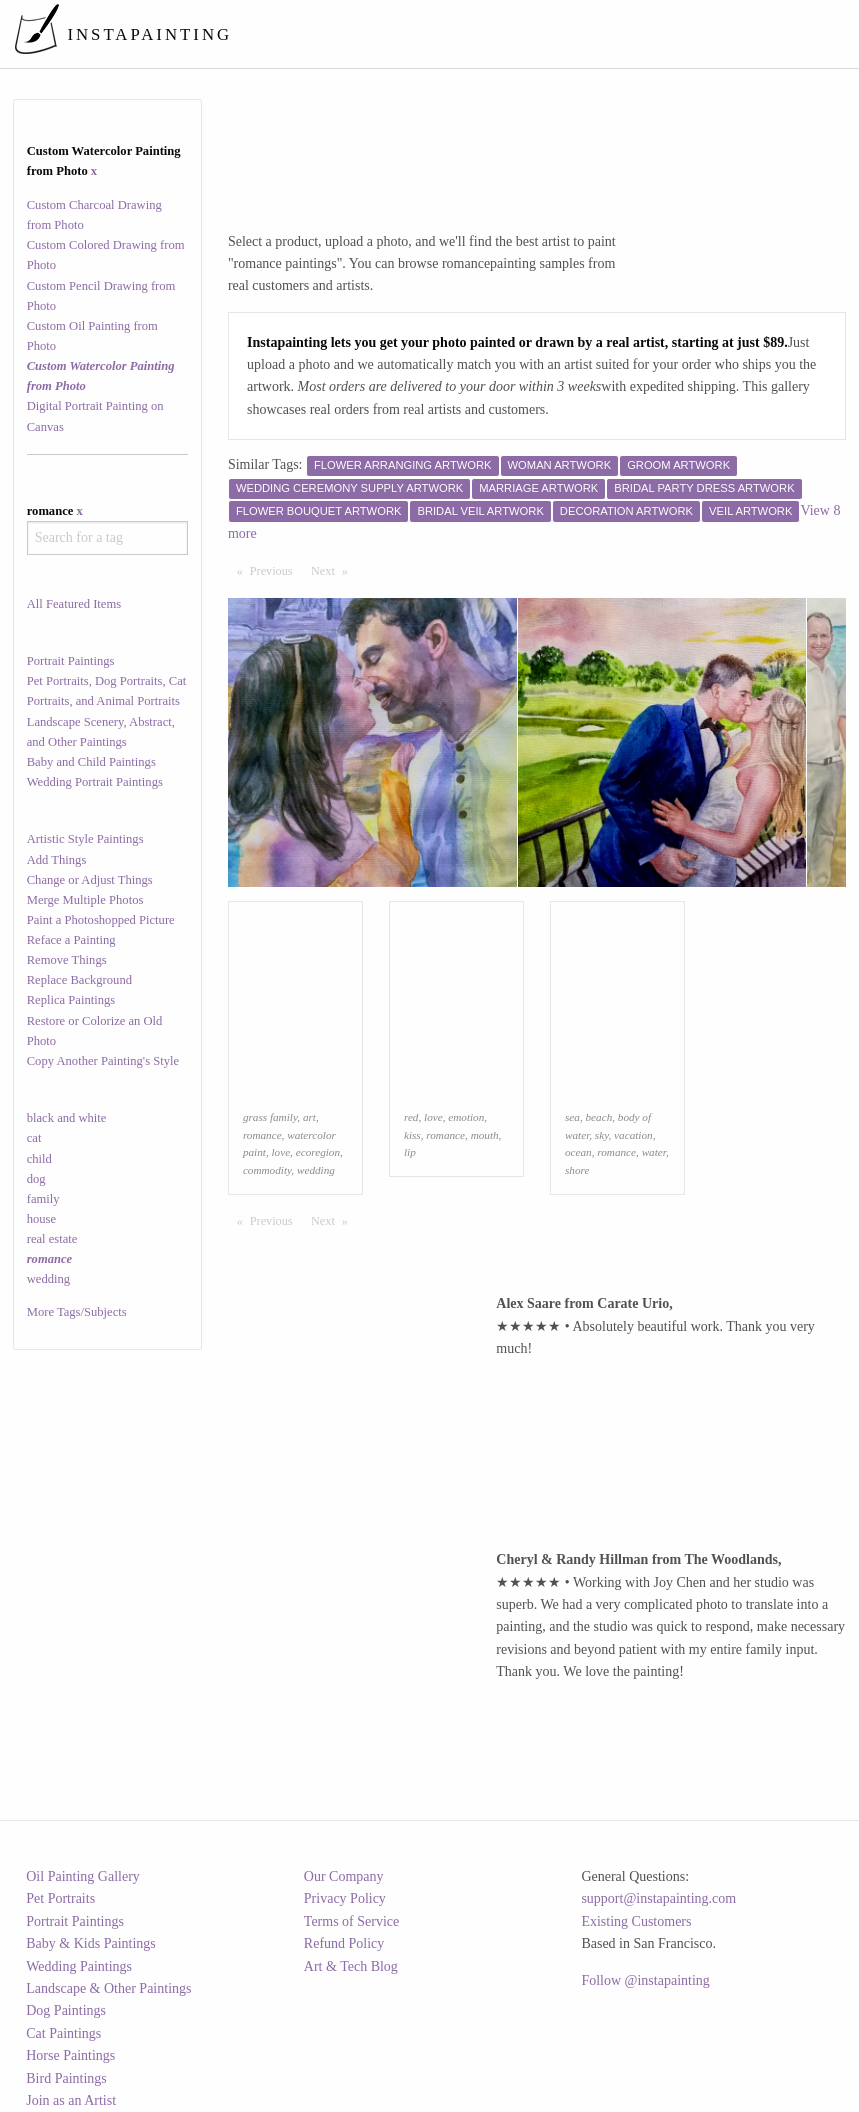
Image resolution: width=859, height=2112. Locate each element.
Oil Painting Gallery (83, 1876)
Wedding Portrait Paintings (95, 782)
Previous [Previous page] (276, 570)
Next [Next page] (334, 570)
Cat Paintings (63, 2033)
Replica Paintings (71, 1000)
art (309, 1117)
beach (599, 1117)
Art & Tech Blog (351, 1966)
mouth (485, 1135)
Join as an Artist (71, 2100)
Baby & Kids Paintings (91, 1943)
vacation (633, 1135)
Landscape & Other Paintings (108, 1988)
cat (34, 1138)
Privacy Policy (345, 1898)
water (654, 1152)
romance (262, 1135)
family (43, 1199)
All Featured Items (74, 604)
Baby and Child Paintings (91, 762)
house (41, 1219)
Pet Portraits (60, 1898)
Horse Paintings (70, 2055)
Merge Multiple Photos (85, 900)
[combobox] (107, 538)
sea (572, 1117)
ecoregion (318, 1152)
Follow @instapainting (645, 1980)
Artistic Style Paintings (85, 839)
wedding (48, 1279)
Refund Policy (344, 1943)
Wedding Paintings (79, 1966)
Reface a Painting (71, 940)
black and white (67, 1118)
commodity (267, 1170)
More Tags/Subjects (77, 1312)
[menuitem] (476, 34)
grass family (270, 1117)
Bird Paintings (66, 2078)
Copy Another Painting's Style (103, 1061)
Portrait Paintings (71, 661)
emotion (466, 1117)
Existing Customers (636, 1921)
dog (36, 1179)
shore (577, 1170)
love (280, 1152)
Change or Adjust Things (90, 880)
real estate (52, 1239)
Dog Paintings (66, 2010)
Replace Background (79, 980)
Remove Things (67, 960)
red (411, 1117)
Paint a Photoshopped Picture (101, 920)
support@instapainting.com (658, 1898)
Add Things (57, 860)
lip (410, 1152)
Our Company (344, 1876)
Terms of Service (351, 1921)
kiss (412, 1135)
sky (602, 1135)
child (39, 1159)
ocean (578, 1152)
